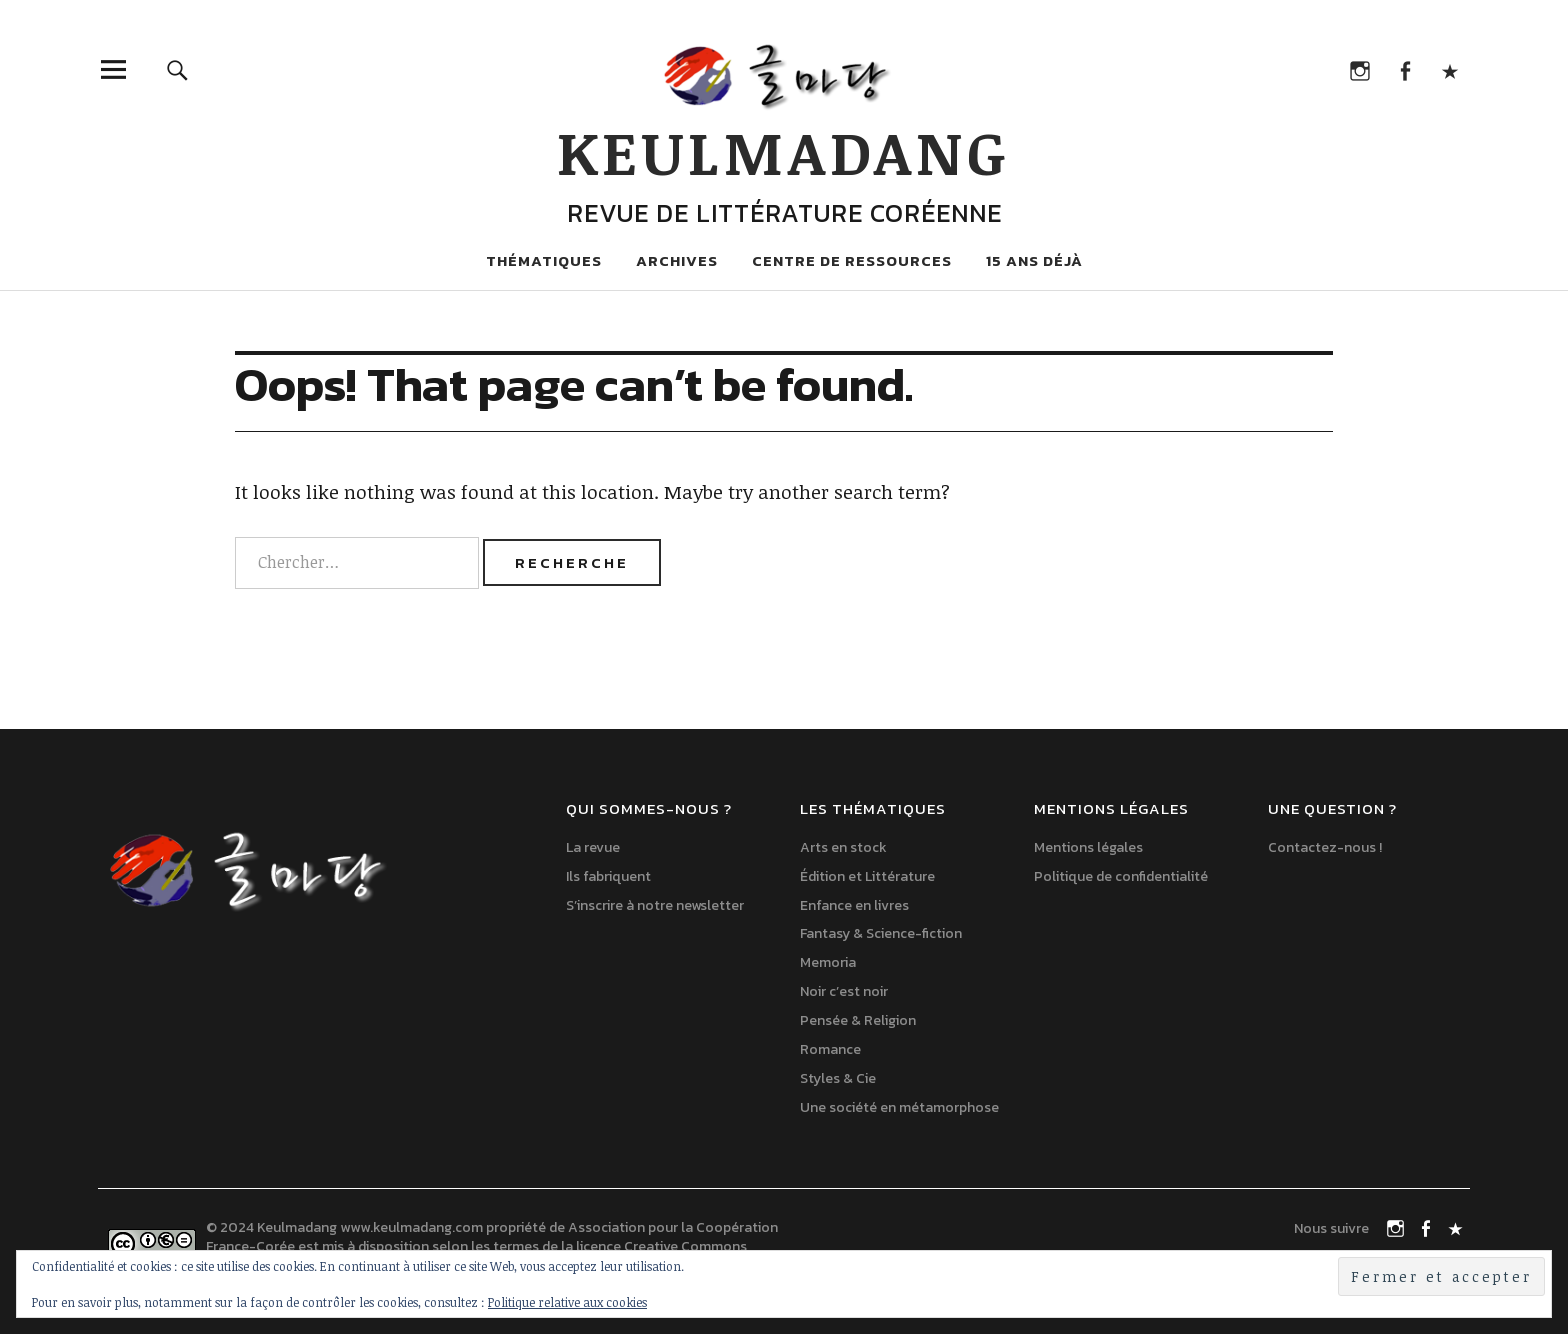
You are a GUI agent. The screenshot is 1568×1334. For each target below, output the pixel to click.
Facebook (1404, 69)
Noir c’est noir (844, 991)
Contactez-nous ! (1325, 847)
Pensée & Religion (858, 1020)
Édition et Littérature (867, 876)
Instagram (1359, 69)
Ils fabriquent (608, 876)
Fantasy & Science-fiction (881, 933)
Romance (830, 1049)
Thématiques (544, 260)
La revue (593, 847)
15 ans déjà (1034, 260)
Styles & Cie (838, 1078)
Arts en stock (843, 847)
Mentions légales (1088, 847)
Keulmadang (784, 151)
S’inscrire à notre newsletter (655, 905)
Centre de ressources (852, 260)
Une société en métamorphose (899, 1107)
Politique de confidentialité (1121, 876)
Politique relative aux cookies (567, 1302)
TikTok (1449, 69)
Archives (677, 260)
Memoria (828, 962)
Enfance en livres (854, 905)
